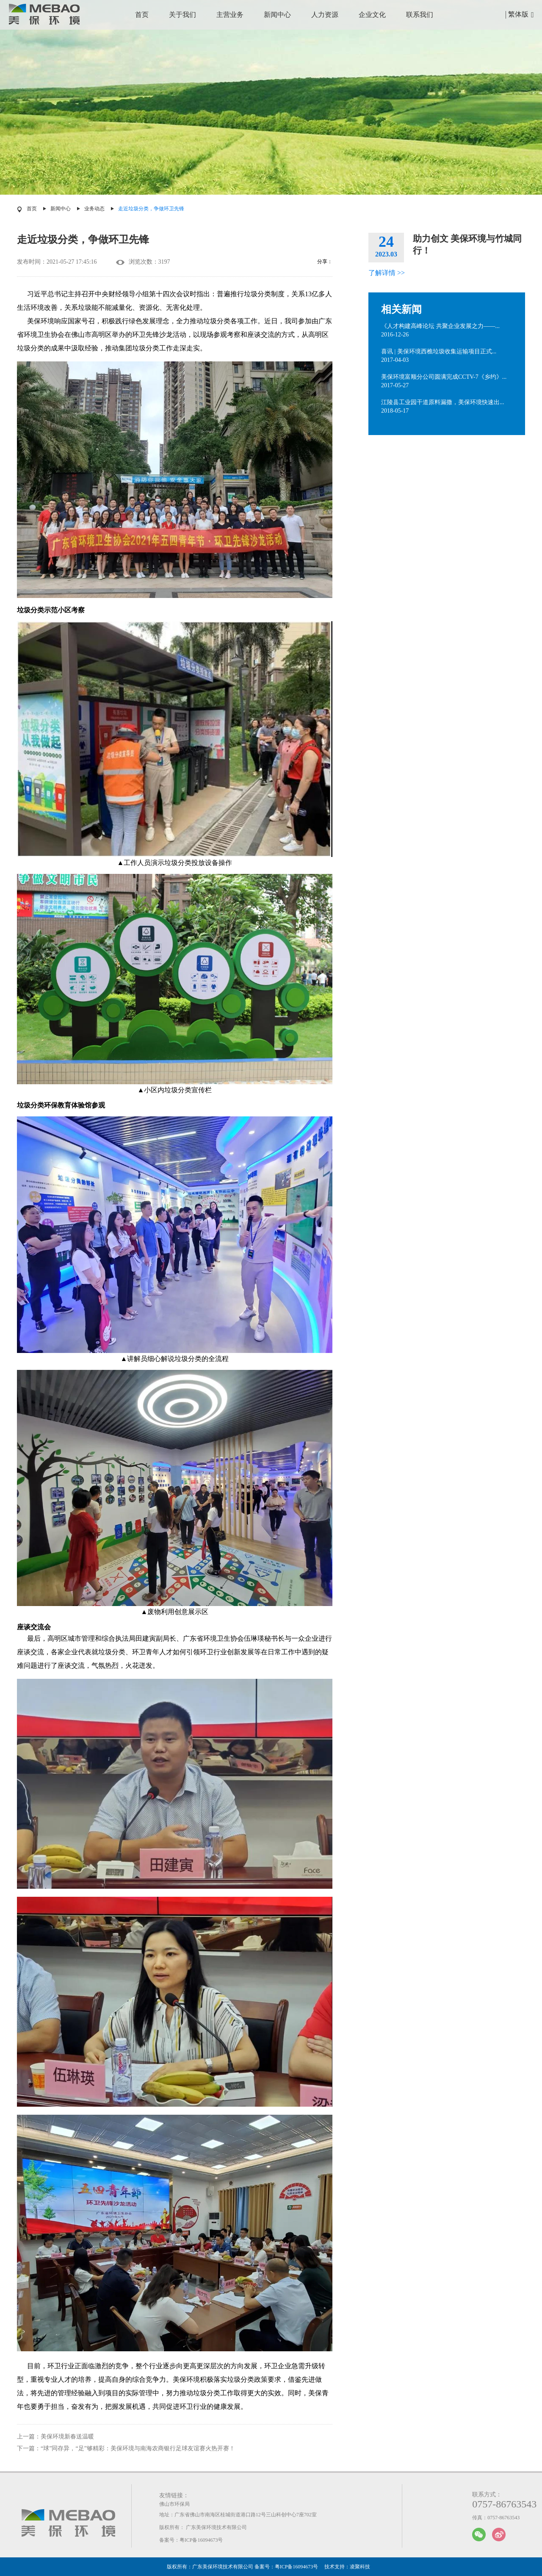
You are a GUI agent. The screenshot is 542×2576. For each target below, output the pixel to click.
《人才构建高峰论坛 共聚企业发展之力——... (440, 326)
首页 (142, 14)
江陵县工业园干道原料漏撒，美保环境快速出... (442, 402)
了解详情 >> (386, 272)
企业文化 (372, 14)
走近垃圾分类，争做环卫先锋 (151, 209)
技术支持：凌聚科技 (347, 2567)
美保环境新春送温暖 (67, 2436)
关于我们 (182, 14)
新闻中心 (277, 14)
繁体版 (518, 14)
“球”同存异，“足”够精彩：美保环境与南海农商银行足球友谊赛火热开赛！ (138, 2448)
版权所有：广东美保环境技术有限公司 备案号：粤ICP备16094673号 (242, 2567)
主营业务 (229, 14)
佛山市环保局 (174, 2504)
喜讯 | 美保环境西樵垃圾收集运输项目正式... (438, 351)
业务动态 (94, 209)
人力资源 (324, 14)
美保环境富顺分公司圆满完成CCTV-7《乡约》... (443, 377)
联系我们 (419, 14)
